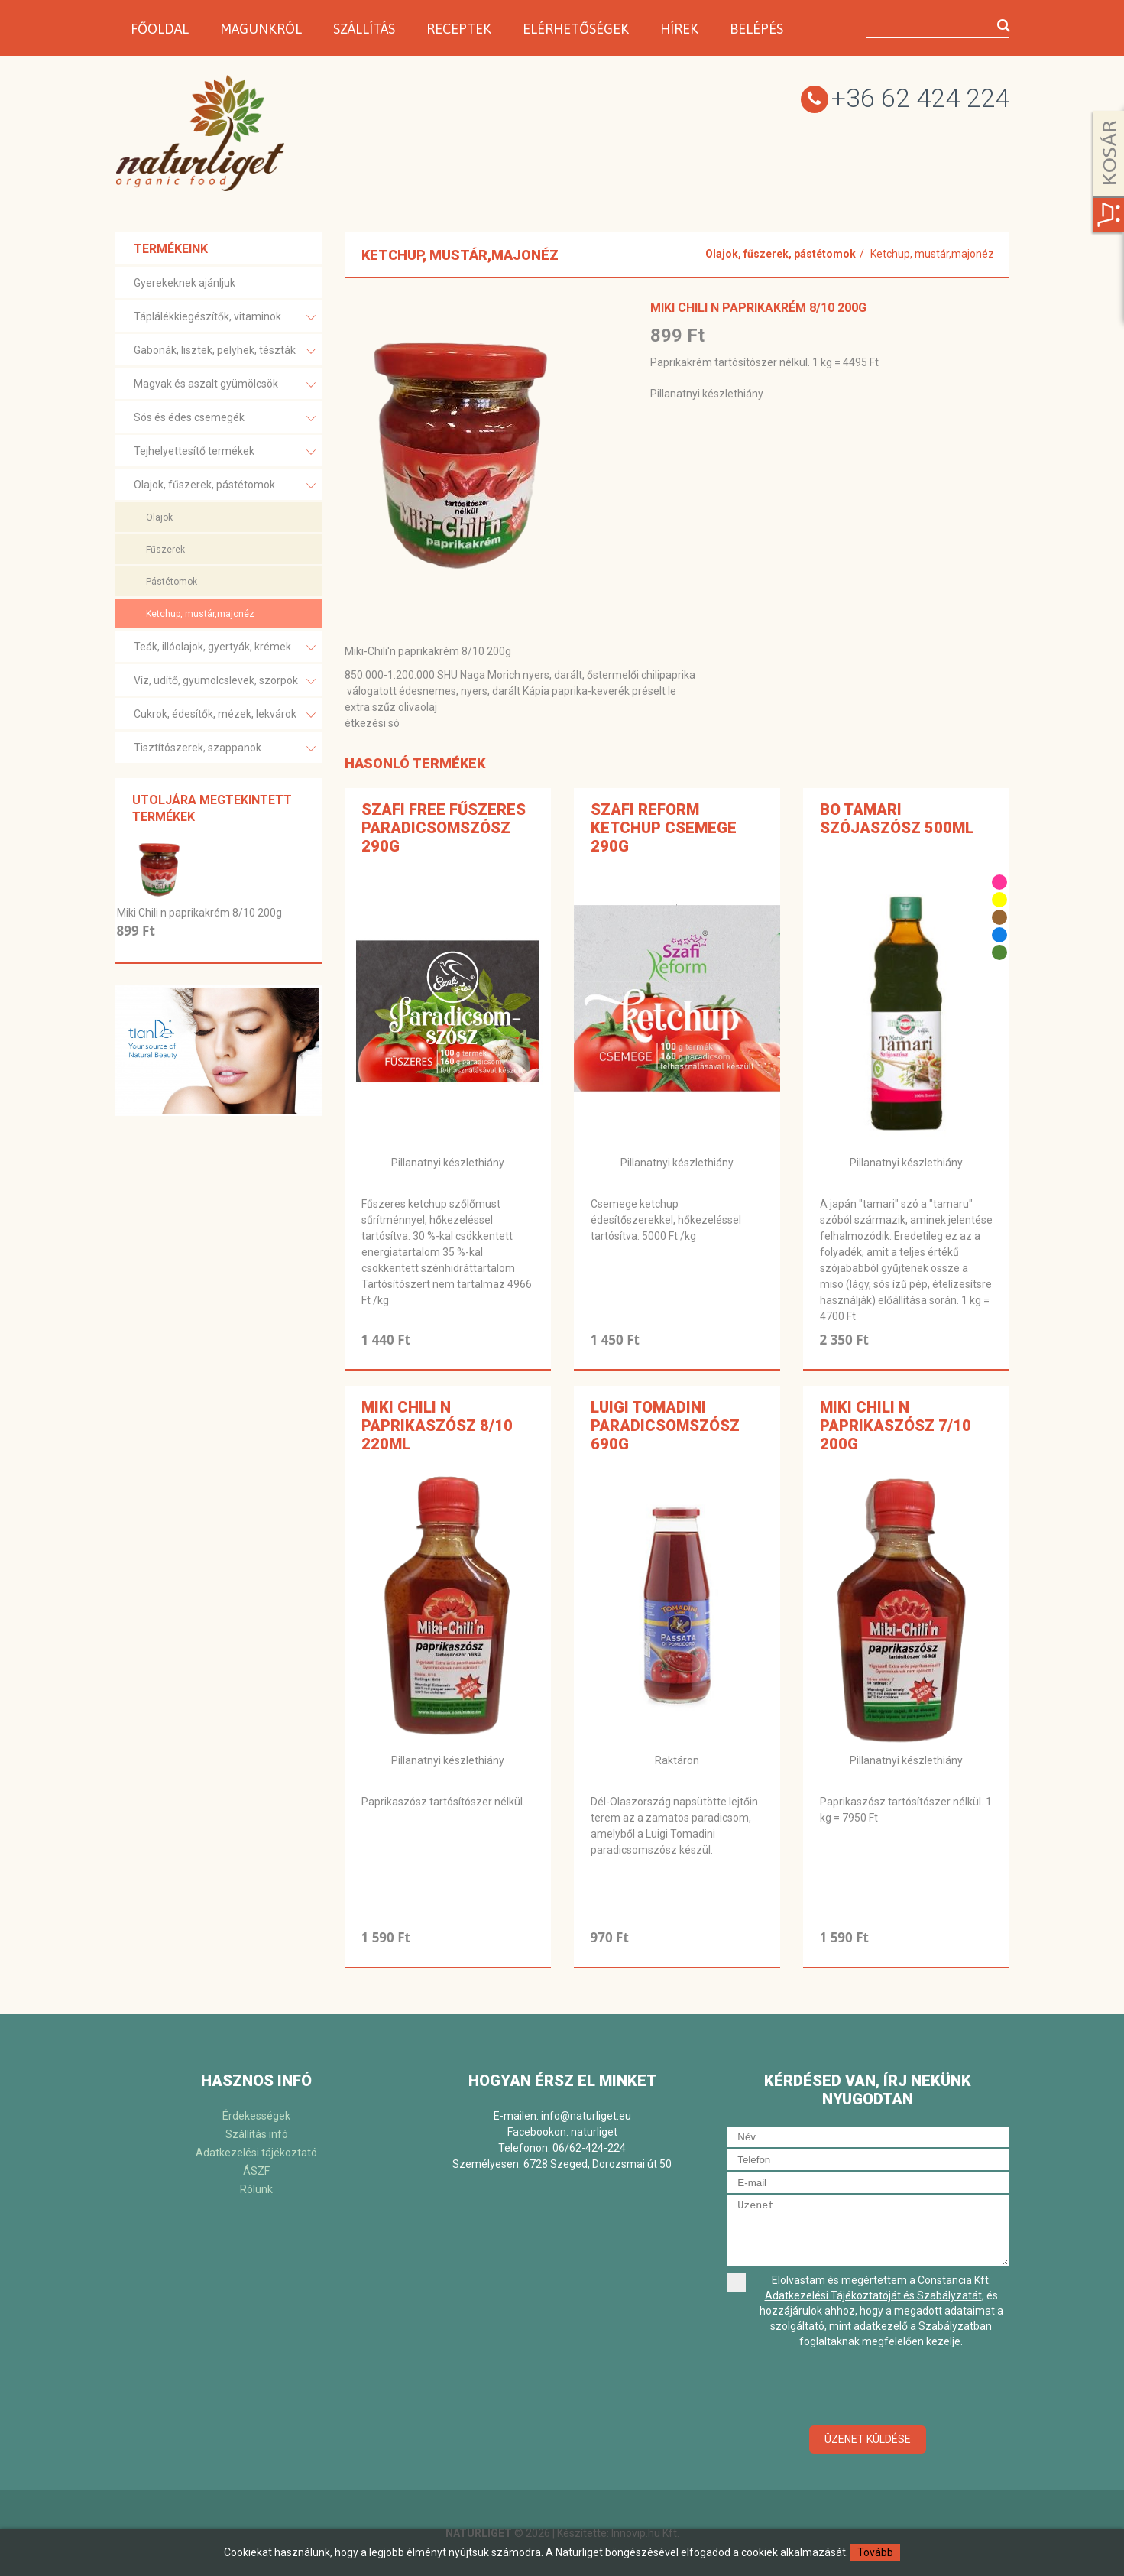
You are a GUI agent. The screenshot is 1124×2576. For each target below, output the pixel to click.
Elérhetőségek (576, 29)
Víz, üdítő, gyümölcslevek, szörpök (225, 681)
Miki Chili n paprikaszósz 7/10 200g (895, 1425)
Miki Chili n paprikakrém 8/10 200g (199, 913)
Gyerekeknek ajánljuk (184, 283)
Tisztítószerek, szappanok (225, 749)
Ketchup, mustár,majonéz (200, 613)
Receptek (458, 29)
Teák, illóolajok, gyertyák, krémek (225, 648)
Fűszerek (165, 549)
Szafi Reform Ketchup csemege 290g (664, 827)
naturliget (594, 2132)
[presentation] (868, 2388)
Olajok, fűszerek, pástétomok (225, 486)
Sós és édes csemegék (225, 418)
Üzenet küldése (867, 2439)
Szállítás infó (256, 2134)
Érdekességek (256, 2116)
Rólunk (256, 2189)
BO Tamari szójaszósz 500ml (896, 818)
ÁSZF (256, 2171)
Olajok (159, 517)
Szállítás (364, 29)
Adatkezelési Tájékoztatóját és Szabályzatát (873, 2295)
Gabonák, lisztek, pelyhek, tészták (225, 351)
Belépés (756, 29)
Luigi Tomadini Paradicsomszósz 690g (665, 1425)
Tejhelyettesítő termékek (225, 452)
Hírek (679, 29)
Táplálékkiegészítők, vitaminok (225, 317)
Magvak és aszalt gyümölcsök (225, 385)
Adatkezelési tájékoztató (256, 2152)
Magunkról (261, 29)
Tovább (875, 2552)
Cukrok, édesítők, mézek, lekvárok (225, 715)
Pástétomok (171, 581)
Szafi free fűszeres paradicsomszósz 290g (443, 827)
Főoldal (160, 29)
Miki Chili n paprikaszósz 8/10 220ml (437, 1425)
